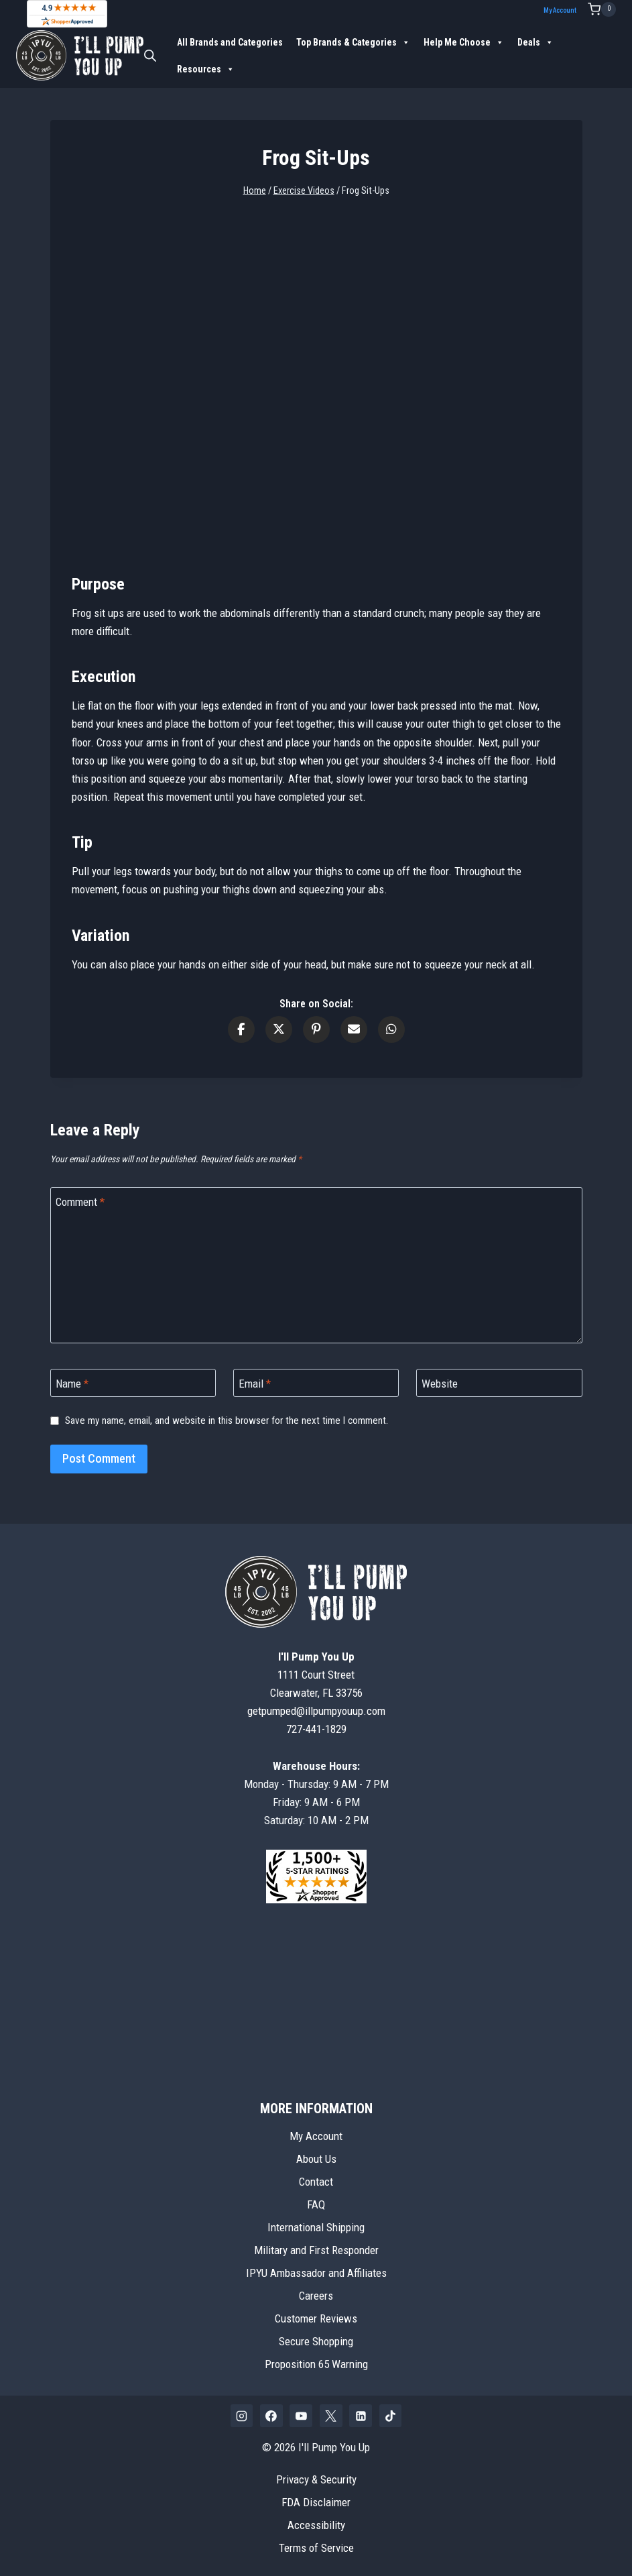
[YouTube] (301, 2415)
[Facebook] (271, 2415)
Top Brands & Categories (353, 42)
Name (72, 1383)
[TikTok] (390, 2415)
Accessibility (316, 2525)
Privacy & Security (316, 2479)
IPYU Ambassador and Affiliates (316, 2273)
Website (440, 1383)
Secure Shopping (316, 2341)
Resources (206, 69)
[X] (331, 2415)
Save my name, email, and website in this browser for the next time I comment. (226, 1420)
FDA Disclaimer (316, 2502)
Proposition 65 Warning (316, 2364)
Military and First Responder (316, 2250)
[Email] (316, 1383)
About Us (316, 2159)
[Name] (133, 1383)
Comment (80, 1202)
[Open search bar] (150, 56)
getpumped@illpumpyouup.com (316, 1711)
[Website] (499, 1383)
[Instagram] (242, 2415)
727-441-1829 (316, 1729)
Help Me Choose (464, 42)
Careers (316, 2295)
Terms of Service (316, 2548)
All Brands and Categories (230, 42)
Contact (316, 2181)
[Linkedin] (360, 2415)
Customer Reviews (316, 2318)
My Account (560, 10)
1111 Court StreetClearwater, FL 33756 (316, 1674)
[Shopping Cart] (602, 9)
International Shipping (316, 2227)
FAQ (316, 2204)
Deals (535, 42)
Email (255, 1383)
